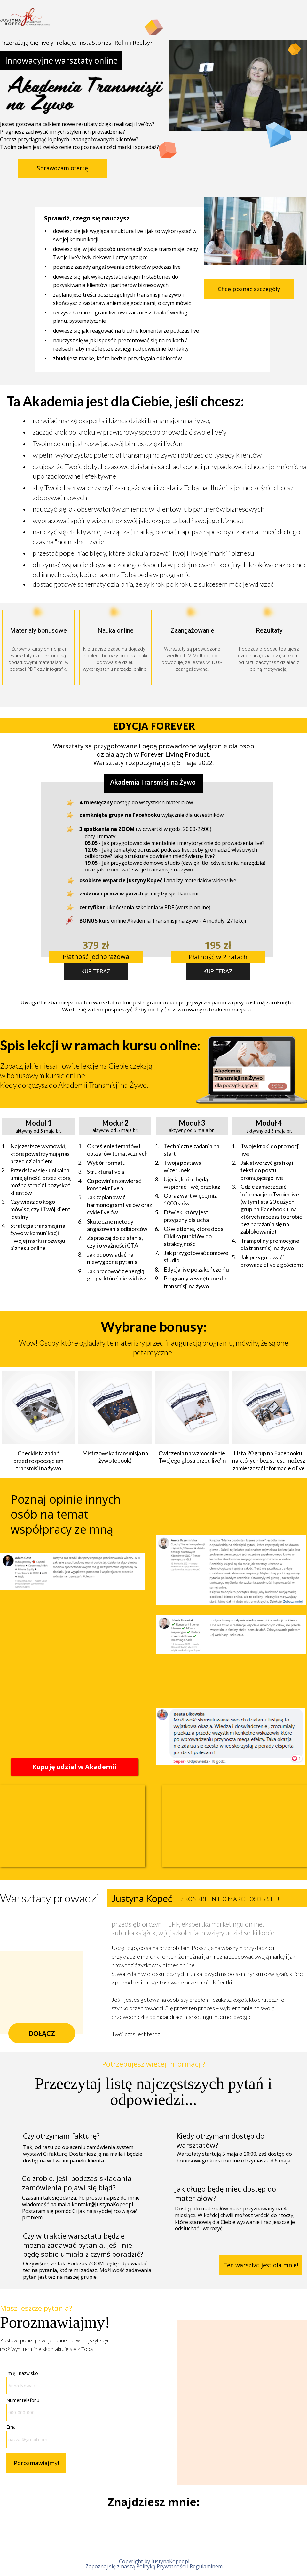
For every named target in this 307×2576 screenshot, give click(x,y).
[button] (62, 168)
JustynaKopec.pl (170, 2561)
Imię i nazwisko (22, 2373)
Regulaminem (206, 2566)
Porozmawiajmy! (36, 2463)
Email (12, 2427)
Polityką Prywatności (161, 2566)
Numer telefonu (22, 2400)
